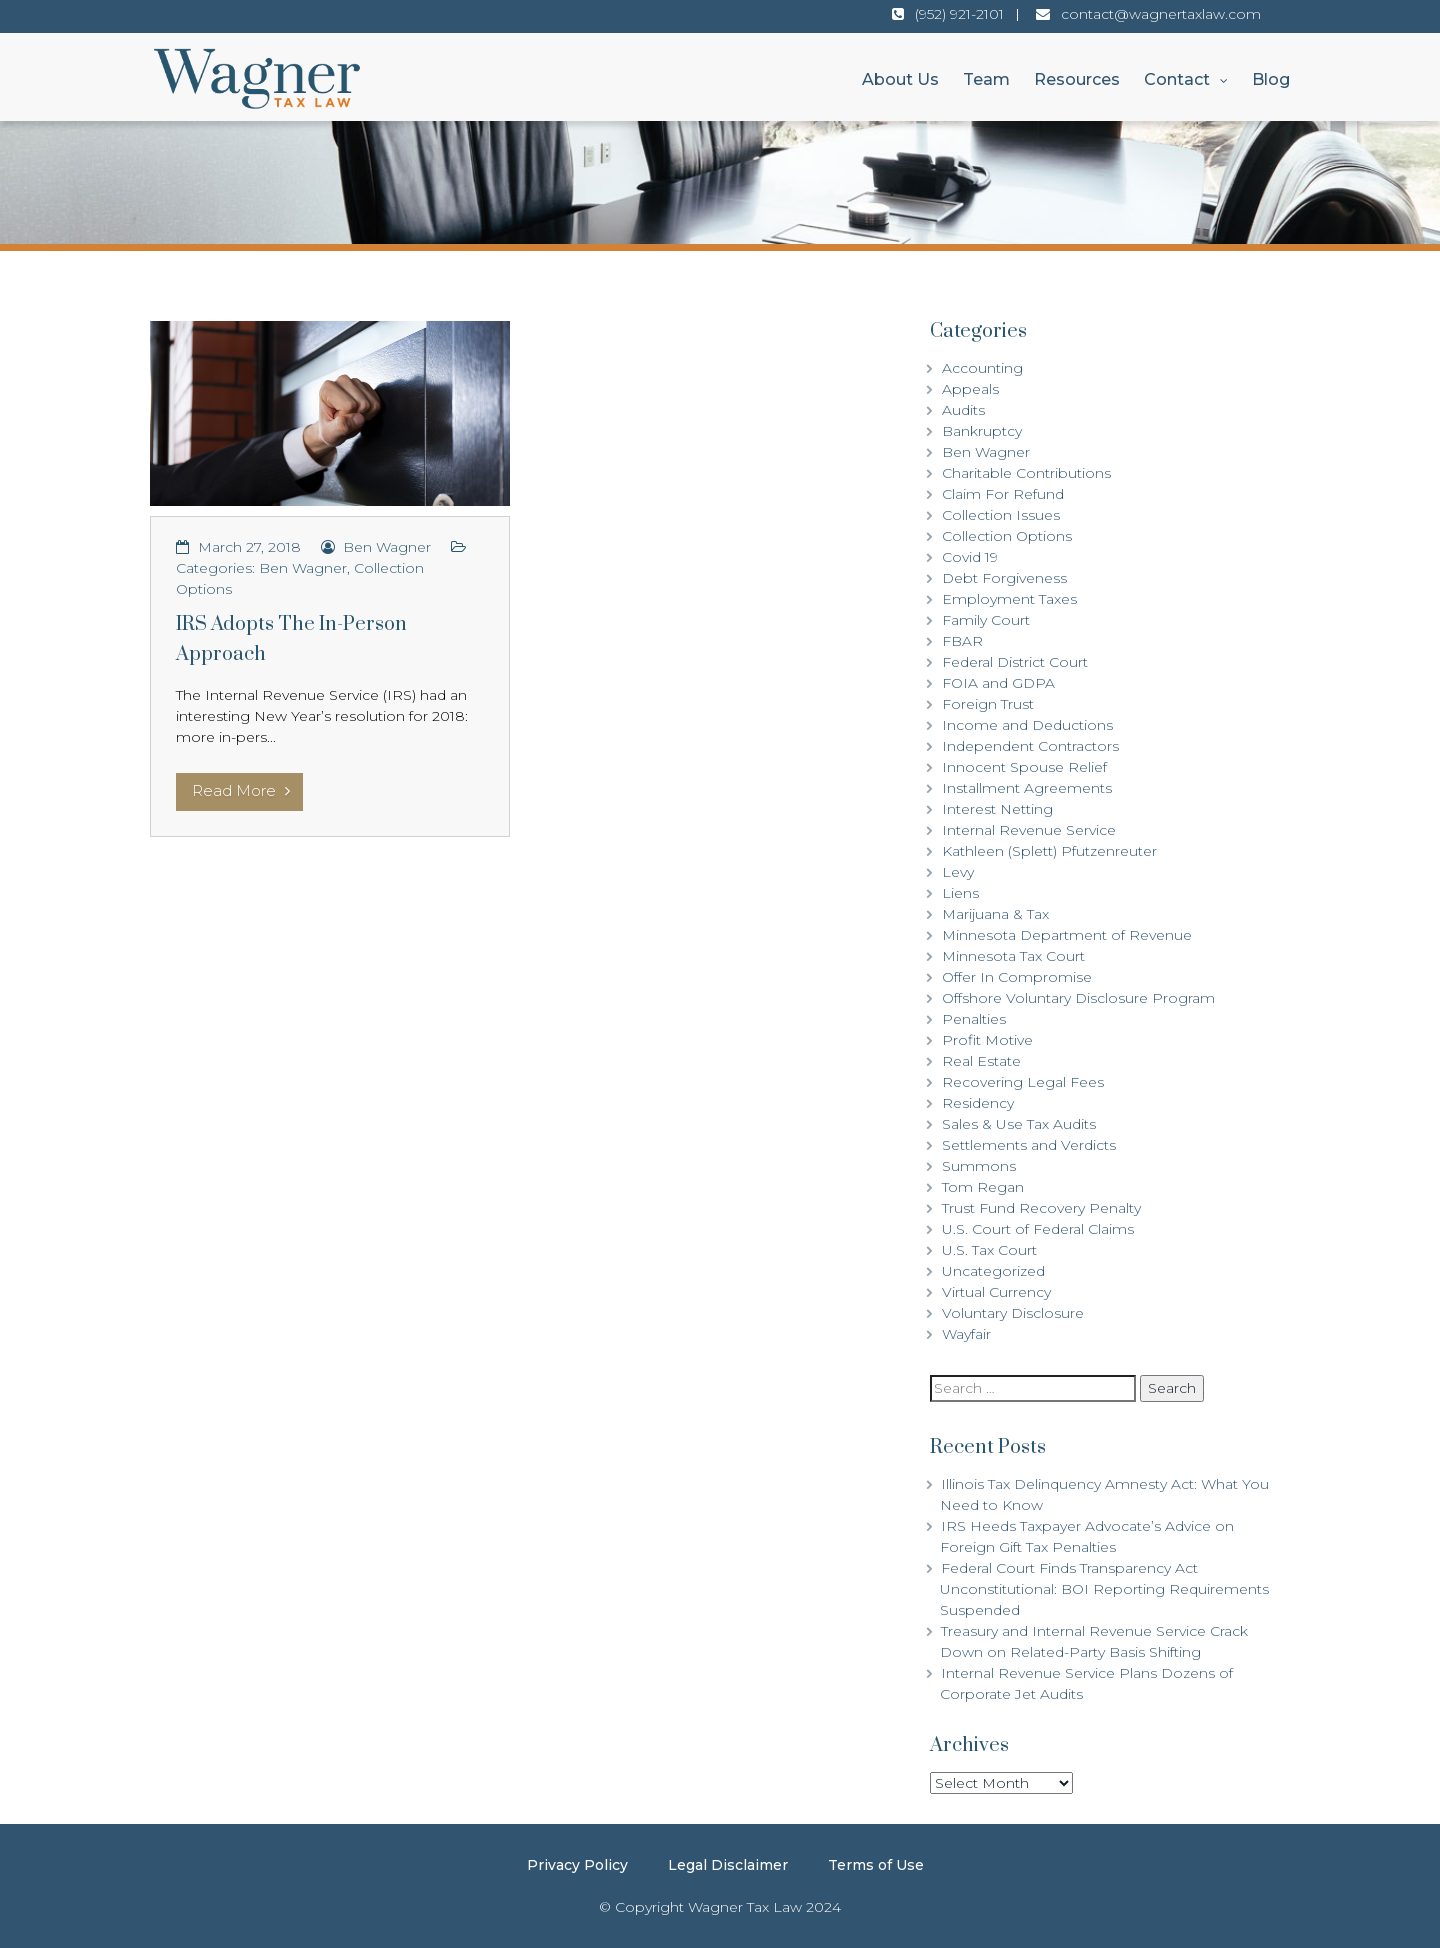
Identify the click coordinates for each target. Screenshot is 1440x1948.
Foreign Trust (988, 704)
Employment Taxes (1009, 599)
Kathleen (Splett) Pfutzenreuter (1049, 851)
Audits (963, 410)
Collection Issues (1001, 515)
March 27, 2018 (249, 547)
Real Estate (981, 1061)
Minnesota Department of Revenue (1067, 935)
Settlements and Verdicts (1029, 1145)
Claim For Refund (1003, 494)
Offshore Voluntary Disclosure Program (1078, 998)
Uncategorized (993, 1271)
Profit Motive (987, 1040)
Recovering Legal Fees (1023, 1082)
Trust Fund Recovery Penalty (1041, 1208)
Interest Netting (997, 809)
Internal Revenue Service (1029, 830)
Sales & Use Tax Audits (1019, 1124)
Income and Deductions (1027, 725)
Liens (960, 893)
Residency (978, 1103)
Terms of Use (876, 1865)
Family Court (986, 620)
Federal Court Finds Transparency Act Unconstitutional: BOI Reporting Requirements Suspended (1104, 1589)
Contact (1177, 79)
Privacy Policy (577, 1865)
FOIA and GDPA (998, 683)
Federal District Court (1015, 662)
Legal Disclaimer (728, 1865)
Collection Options (1007, 536)
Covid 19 (970, 557)
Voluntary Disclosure (1013, 1313)
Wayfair (966, 1334)
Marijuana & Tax (995, 914)
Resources (1077, 79)
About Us (900, 79)
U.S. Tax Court (989, 1250)
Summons (979, 1166)
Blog (1271, 79)
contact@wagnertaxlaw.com (1161, 14)
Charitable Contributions (1026, 473)
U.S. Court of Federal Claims (1038, 1229)
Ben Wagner (387, 547)
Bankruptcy (982, 431)
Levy (958, 872)
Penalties (974, 1019)
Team (986, 79)
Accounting (982, 368)
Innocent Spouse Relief (1024, 767)
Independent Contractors (1030, 746)
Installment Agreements (1027, 788)
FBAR (962, 641)
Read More (241, 790)
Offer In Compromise (1017, 977)
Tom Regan (983, 1187)
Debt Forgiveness (1004, 578)
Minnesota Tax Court (1013, 956)
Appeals (970, 389)
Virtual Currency (996, 1292)
